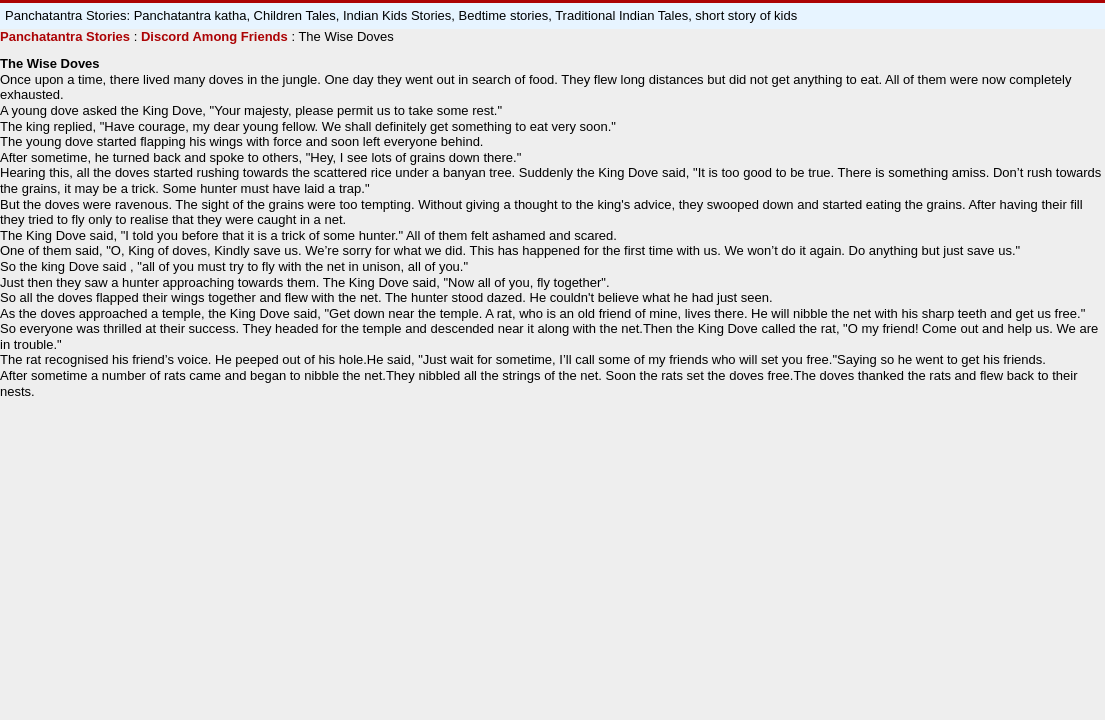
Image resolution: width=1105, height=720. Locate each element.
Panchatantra (41, 36)
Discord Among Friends (214, 36)
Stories (106, 36)
